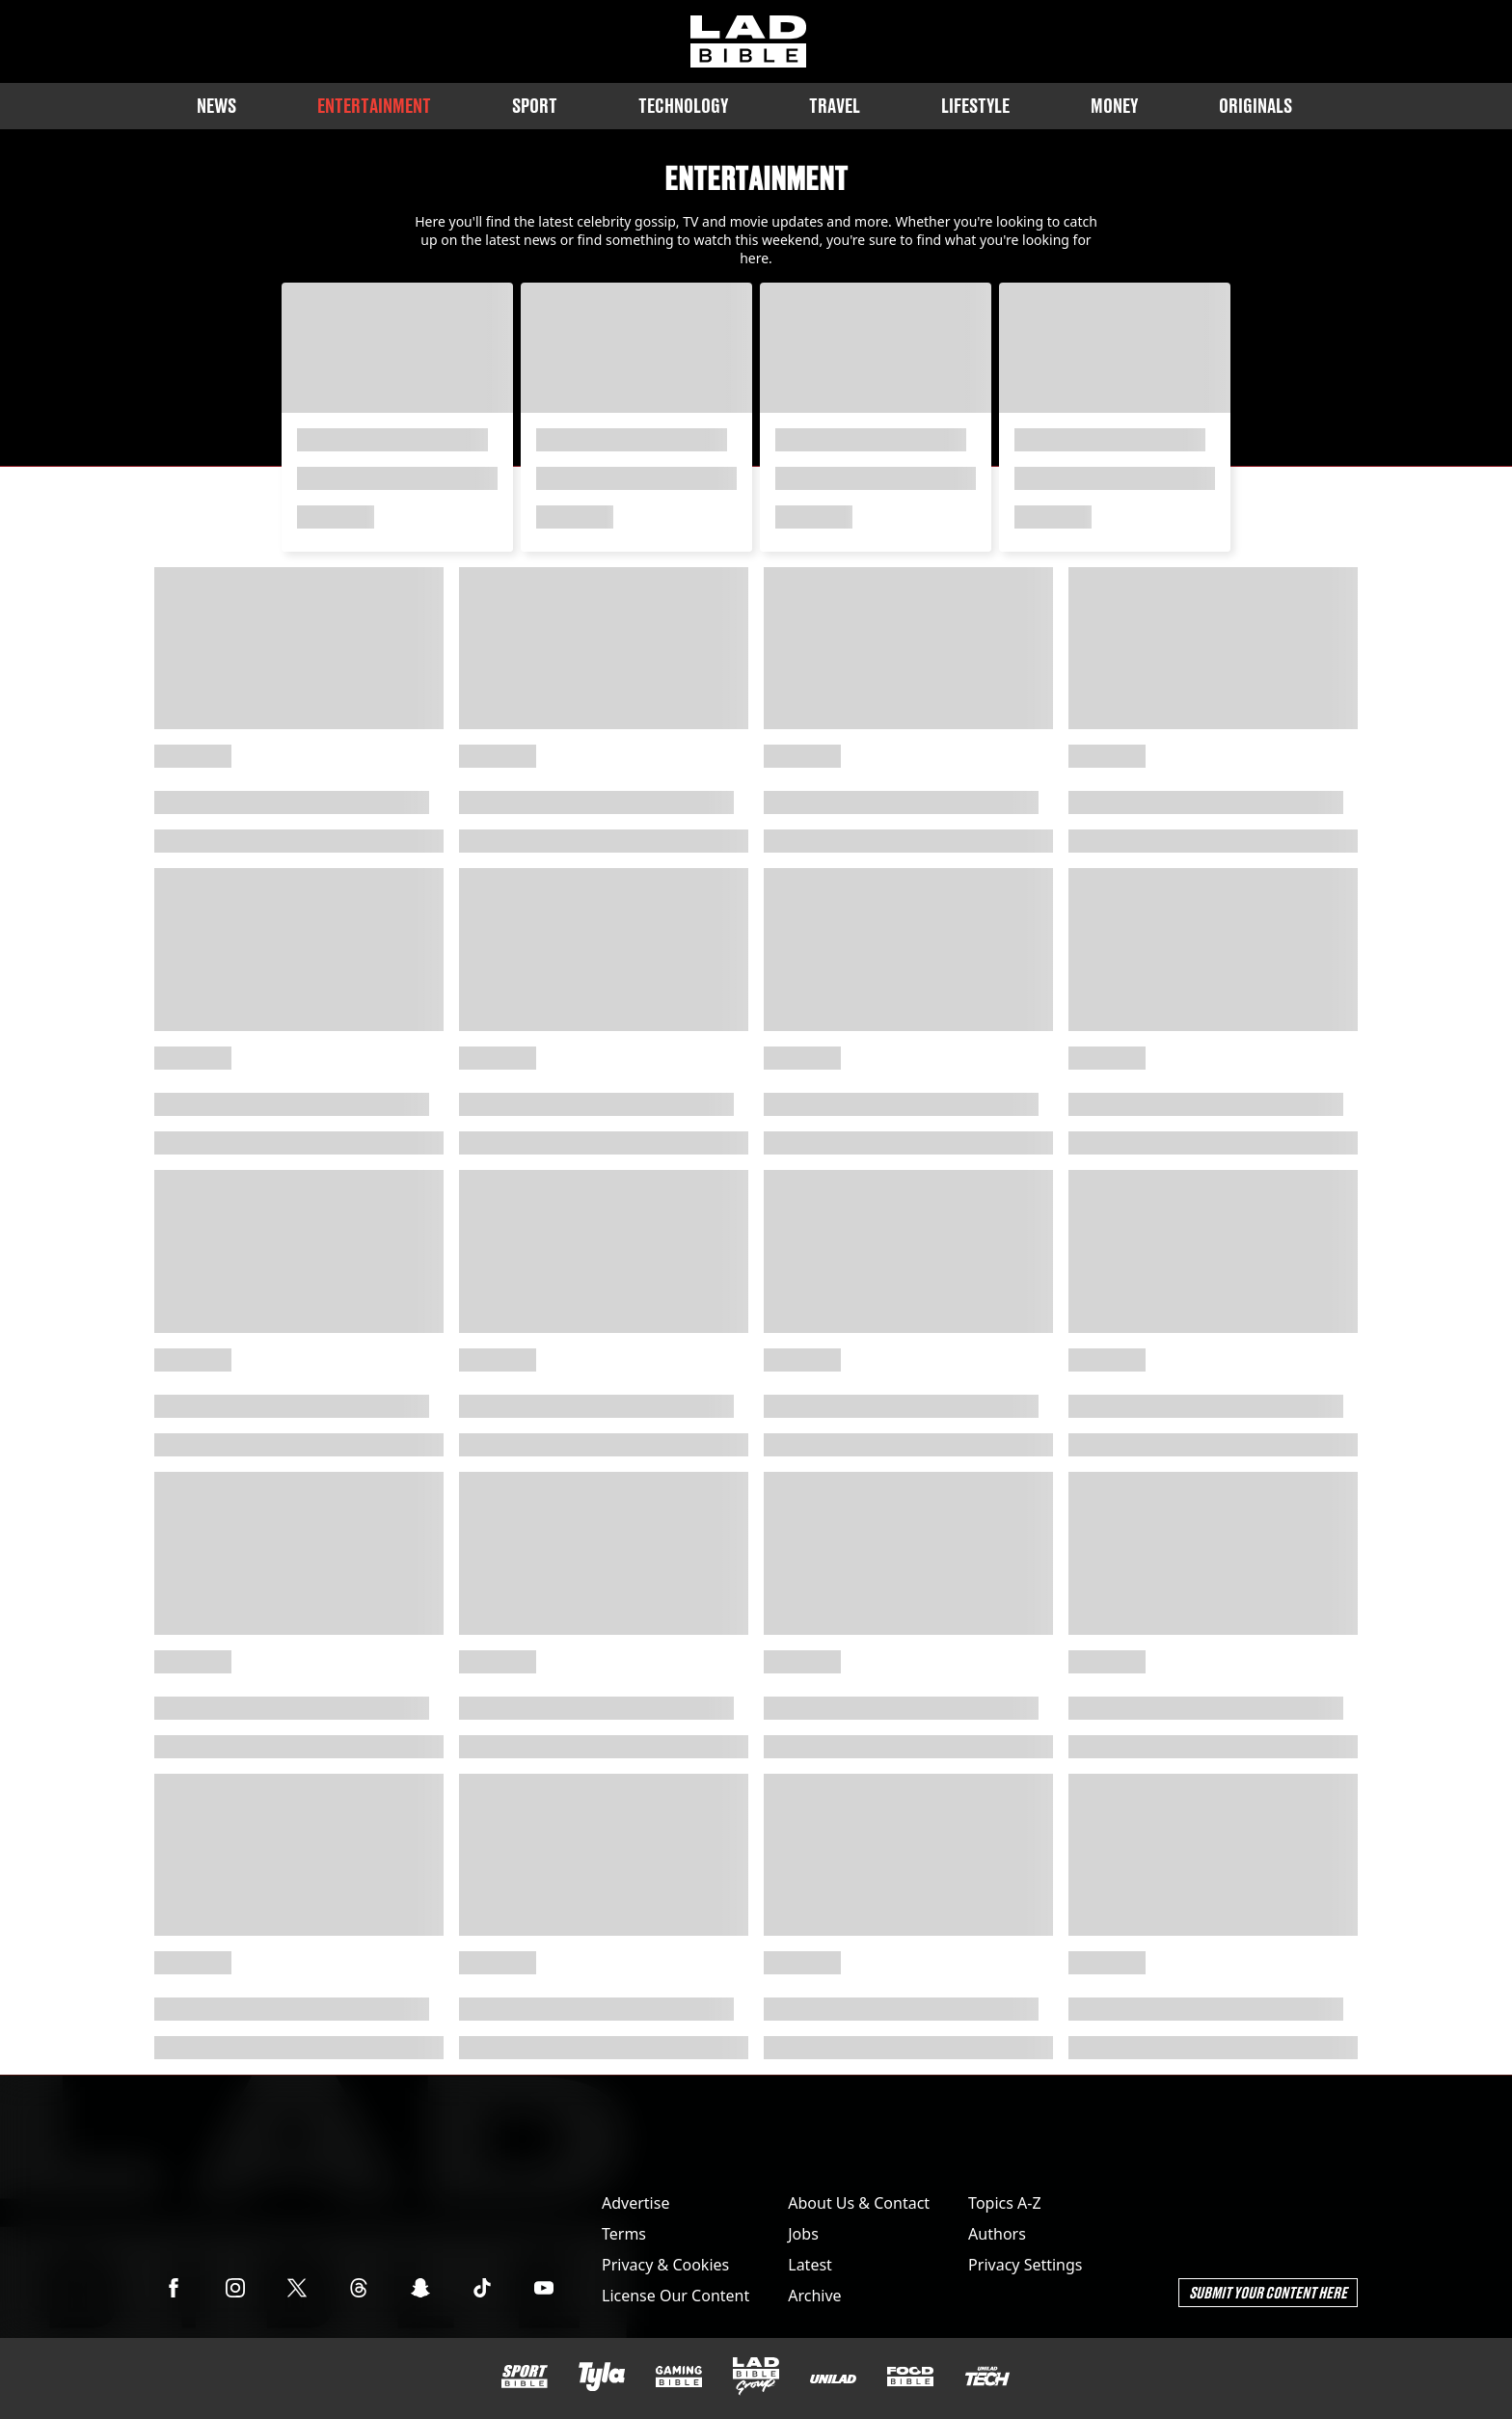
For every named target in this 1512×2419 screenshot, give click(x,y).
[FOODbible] (910, 2376)
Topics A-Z (1004, 2203)
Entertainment (374, 106)
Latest (810, 2264)
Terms (624, 2233)
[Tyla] (602, 2376)
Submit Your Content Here (1268, 2292)
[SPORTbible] (524, 2376)
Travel (834, 106)
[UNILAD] (833, 2379)
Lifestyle (975, 106)
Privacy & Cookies (665, 2264)
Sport (534, 106)
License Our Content (675, 2295)
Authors (997, 2233)
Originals (1255, 106)
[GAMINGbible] (679, 2377)
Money (1114, 106)
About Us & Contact (859, 2203)
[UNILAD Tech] (987, 2376)
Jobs (803, 2233)
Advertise (635, 2203)
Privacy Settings (1025, 2264)
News (216, 106)
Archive (814, 2295)
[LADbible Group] (756, 2376)
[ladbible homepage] (748, 41)
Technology (683, 106)
